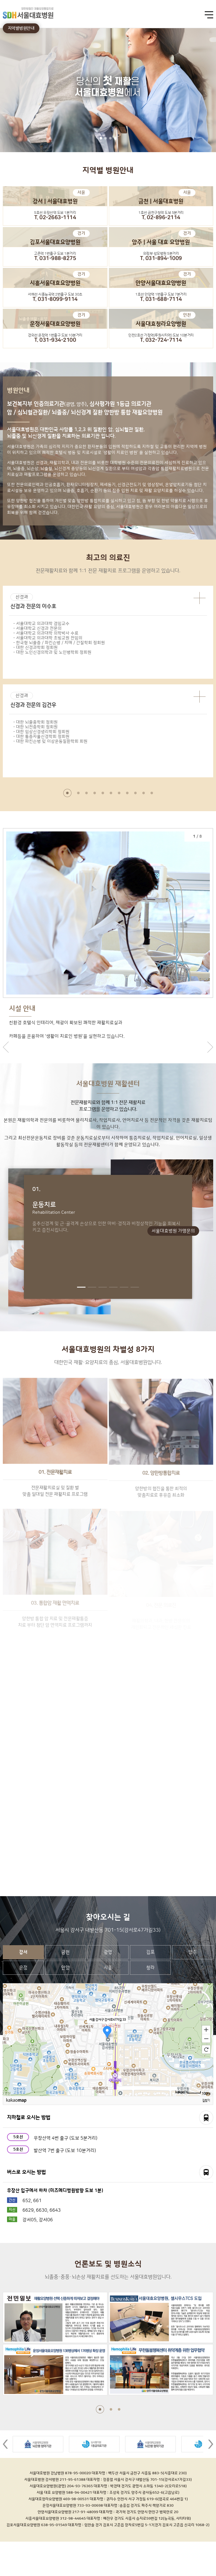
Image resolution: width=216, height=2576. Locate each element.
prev (6, 1064)
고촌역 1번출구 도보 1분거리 (55, 254)
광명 (108, 1986)
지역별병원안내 (21, 28)
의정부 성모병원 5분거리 (161, 254)
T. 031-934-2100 (55, 340)
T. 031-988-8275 (55, 258)
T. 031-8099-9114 (55, 299)
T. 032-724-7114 (161, 340)
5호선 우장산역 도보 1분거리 (55, 213)
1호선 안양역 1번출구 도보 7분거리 (160, 294)
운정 (23, 2002)
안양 (65, 2002)
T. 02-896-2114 (161, 218)
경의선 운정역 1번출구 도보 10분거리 (55, 335)
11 (151, 793)
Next (210, 2478)
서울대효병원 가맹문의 (173, 1230)
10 (143, 793)
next (210, 1064)
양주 (192, 1986)
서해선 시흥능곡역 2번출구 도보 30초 (55, 294)
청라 (150, 2002)
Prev (5, 2478)
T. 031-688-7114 (161, 299)
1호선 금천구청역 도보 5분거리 (161, 213)
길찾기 (206, 2135)
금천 (65, 1986)
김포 (150, 1986)
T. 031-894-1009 (161, 258)
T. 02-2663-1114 (55, 218)
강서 (23, 1986)
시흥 (108, 2002)
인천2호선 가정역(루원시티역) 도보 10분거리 (161, 335)
